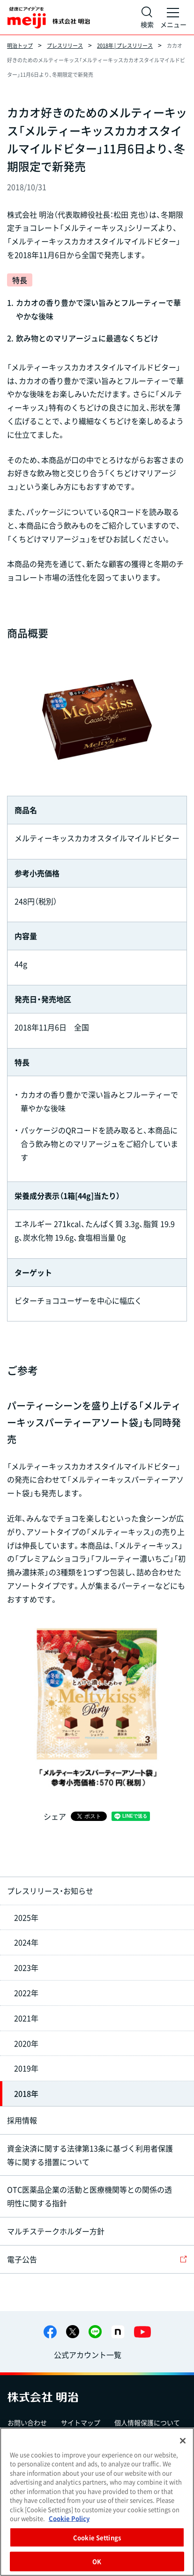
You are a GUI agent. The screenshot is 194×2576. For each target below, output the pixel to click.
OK (96, 2561)
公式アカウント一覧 (87, 2354)
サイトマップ (80, 2422)
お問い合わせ (27, 2422)
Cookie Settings (97, 2537)
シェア (55, 1816)
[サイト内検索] (147, 17)
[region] (97, 2502)
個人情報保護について (147, 2422)
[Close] (182, 2440)
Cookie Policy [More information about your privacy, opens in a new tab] (69, 2518)
